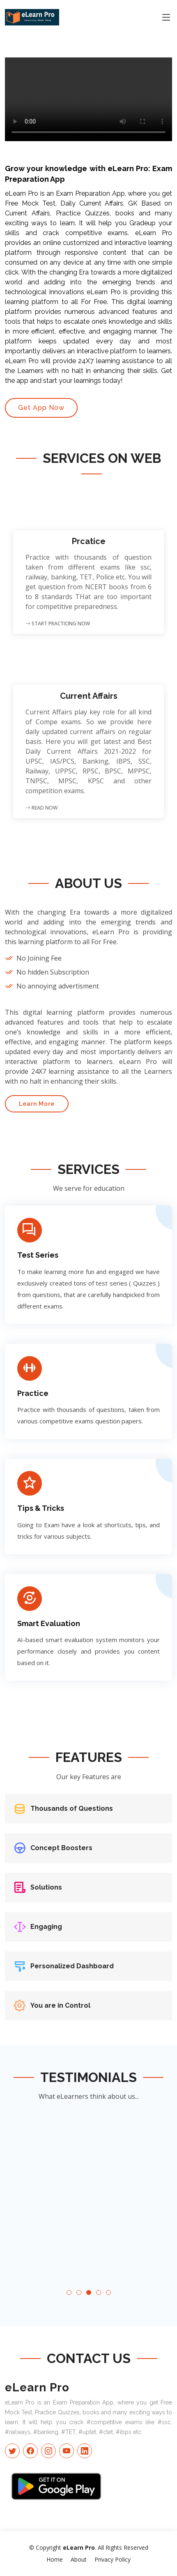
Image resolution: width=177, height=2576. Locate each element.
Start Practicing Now (57, 623)
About (79, 2559)
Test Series (37, 1255)
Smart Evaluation (48, 1623)
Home (54, 2559)
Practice (32, 1393)
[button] (69, 2292)
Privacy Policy (112, 2559)
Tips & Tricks (40, 1508)
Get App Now (41, 408)
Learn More (37, 1103)
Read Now (41, 807)
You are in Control (60, 2005)
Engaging (46, 1927)
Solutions (46, 1887)
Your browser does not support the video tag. (88, 99)
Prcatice (89, 541)
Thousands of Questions (71, 1808)
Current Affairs (88, 696)
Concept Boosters (61, 1848)
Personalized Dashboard (72, 1966)
